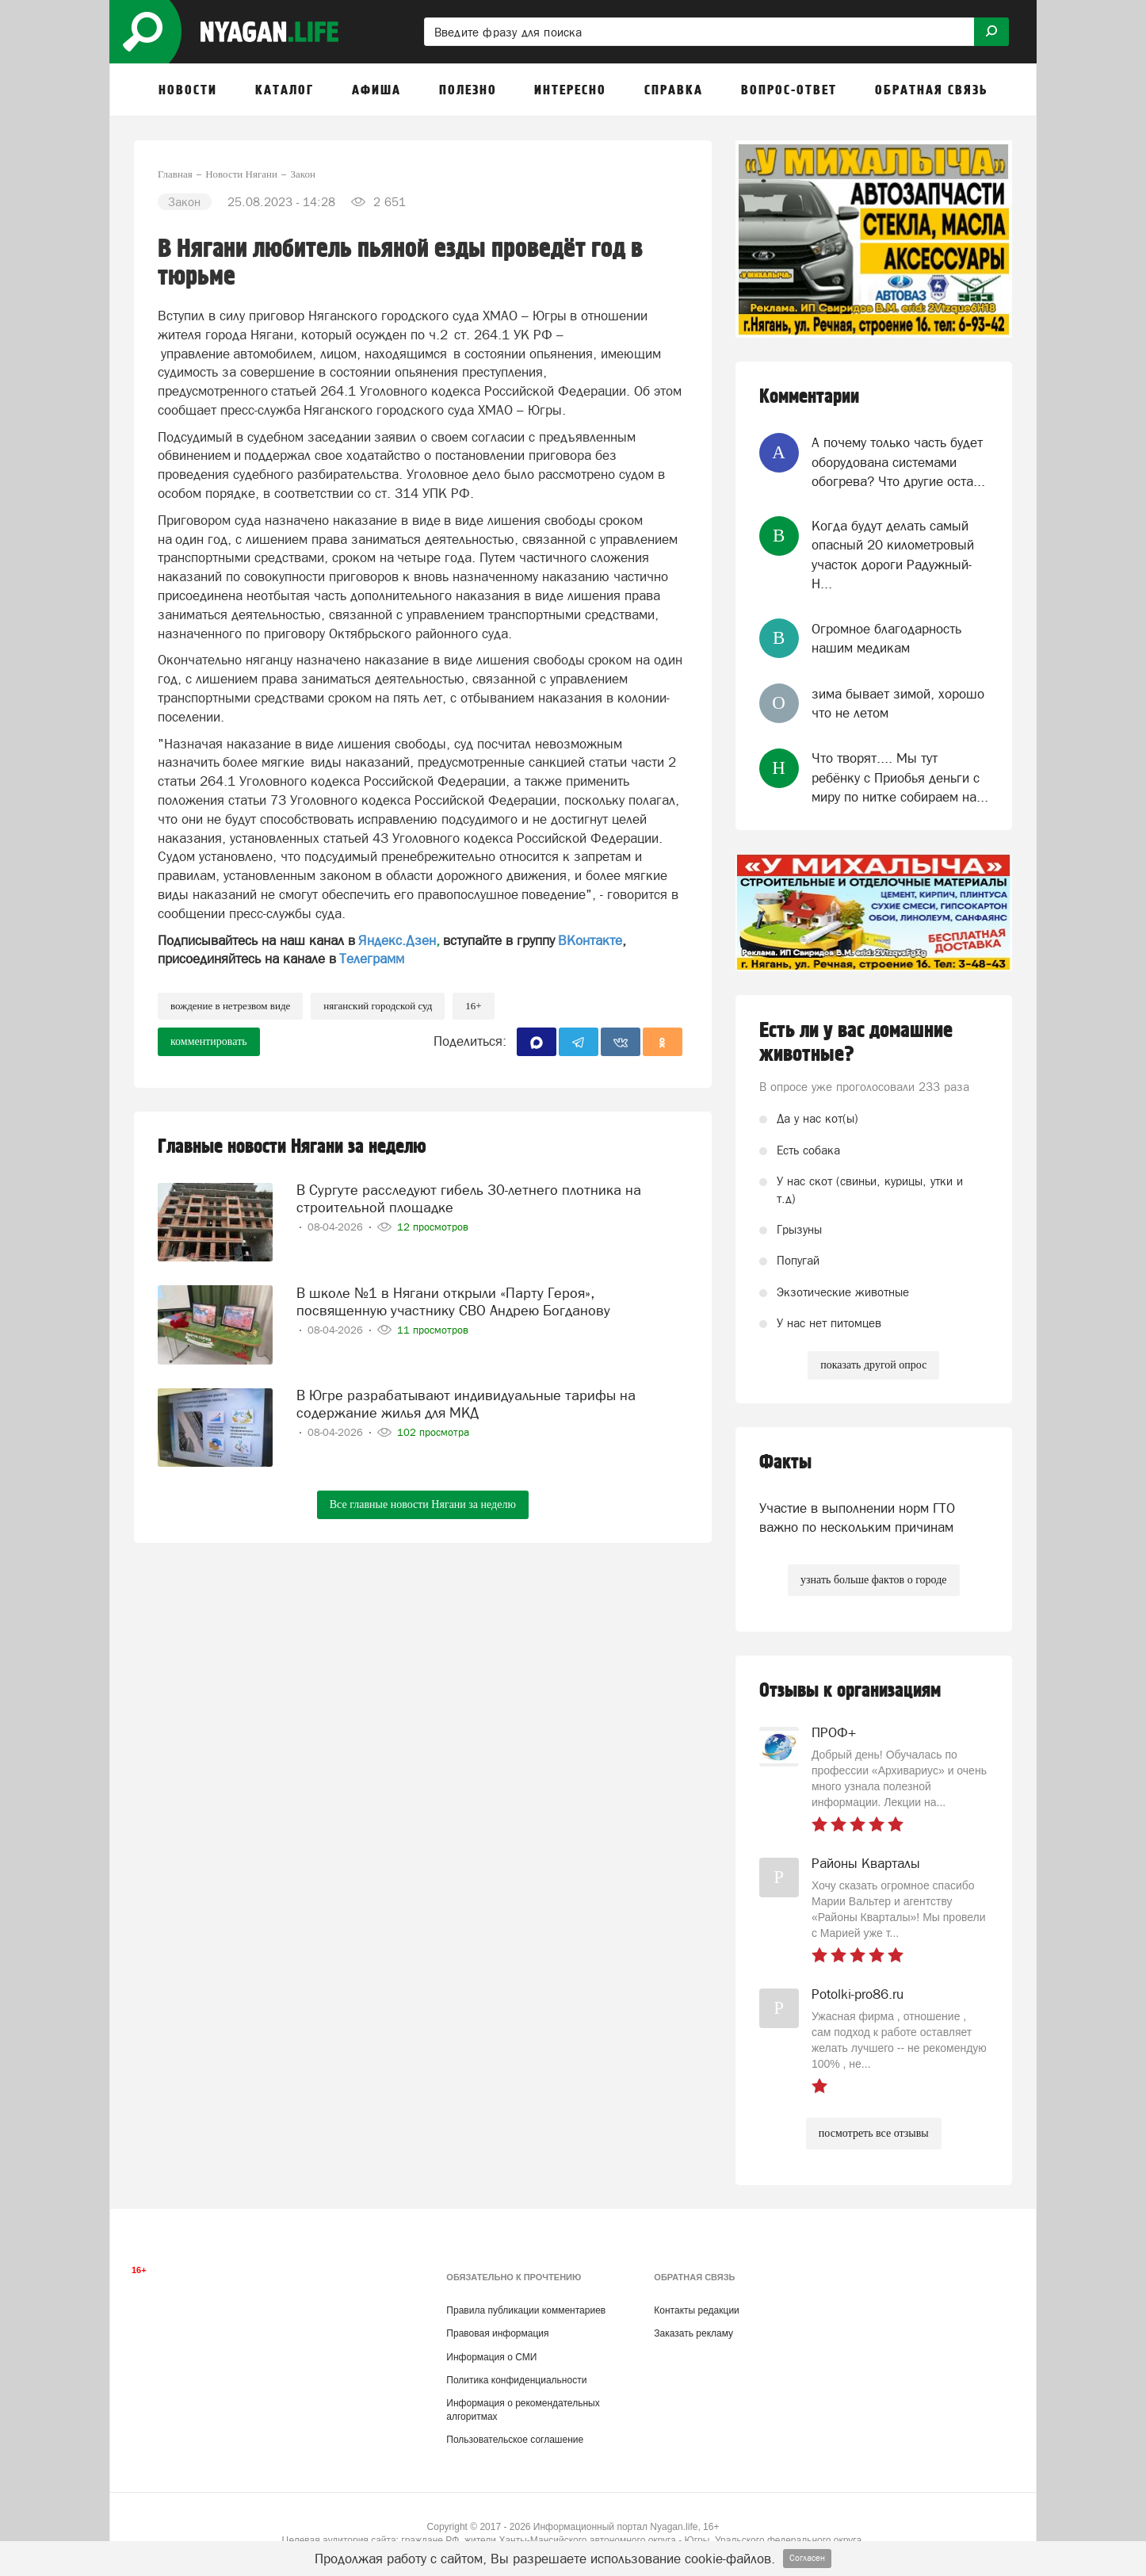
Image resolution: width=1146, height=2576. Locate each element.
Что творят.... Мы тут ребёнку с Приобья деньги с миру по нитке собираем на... (900, 777)
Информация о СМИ (491, 2357)
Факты (785, 1462)
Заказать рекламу (693, 2333)
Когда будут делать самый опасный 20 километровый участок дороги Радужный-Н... (893, 554)
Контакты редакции (696, 2310)
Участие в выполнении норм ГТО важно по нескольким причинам (857, 1517)
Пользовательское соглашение (514, 2439)
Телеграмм (371, 958)
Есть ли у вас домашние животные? (856, 1042)
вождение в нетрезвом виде (230, 1006)
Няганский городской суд (377, 1006)
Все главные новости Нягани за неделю (423, 1504)
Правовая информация (497, 2333)
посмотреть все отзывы (874, 2133)
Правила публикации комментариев (525, 2310)
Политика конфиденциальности (516, 2380)
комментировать (208, 1041)
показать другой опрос (873, 1365)
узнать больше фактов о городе (873, 1580)
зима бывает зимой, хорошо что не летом (898, 703)
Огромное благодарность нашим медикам (886, 638)
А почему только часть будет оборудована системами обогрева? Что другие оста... (898, 461)
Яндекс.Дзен (397, 940)
